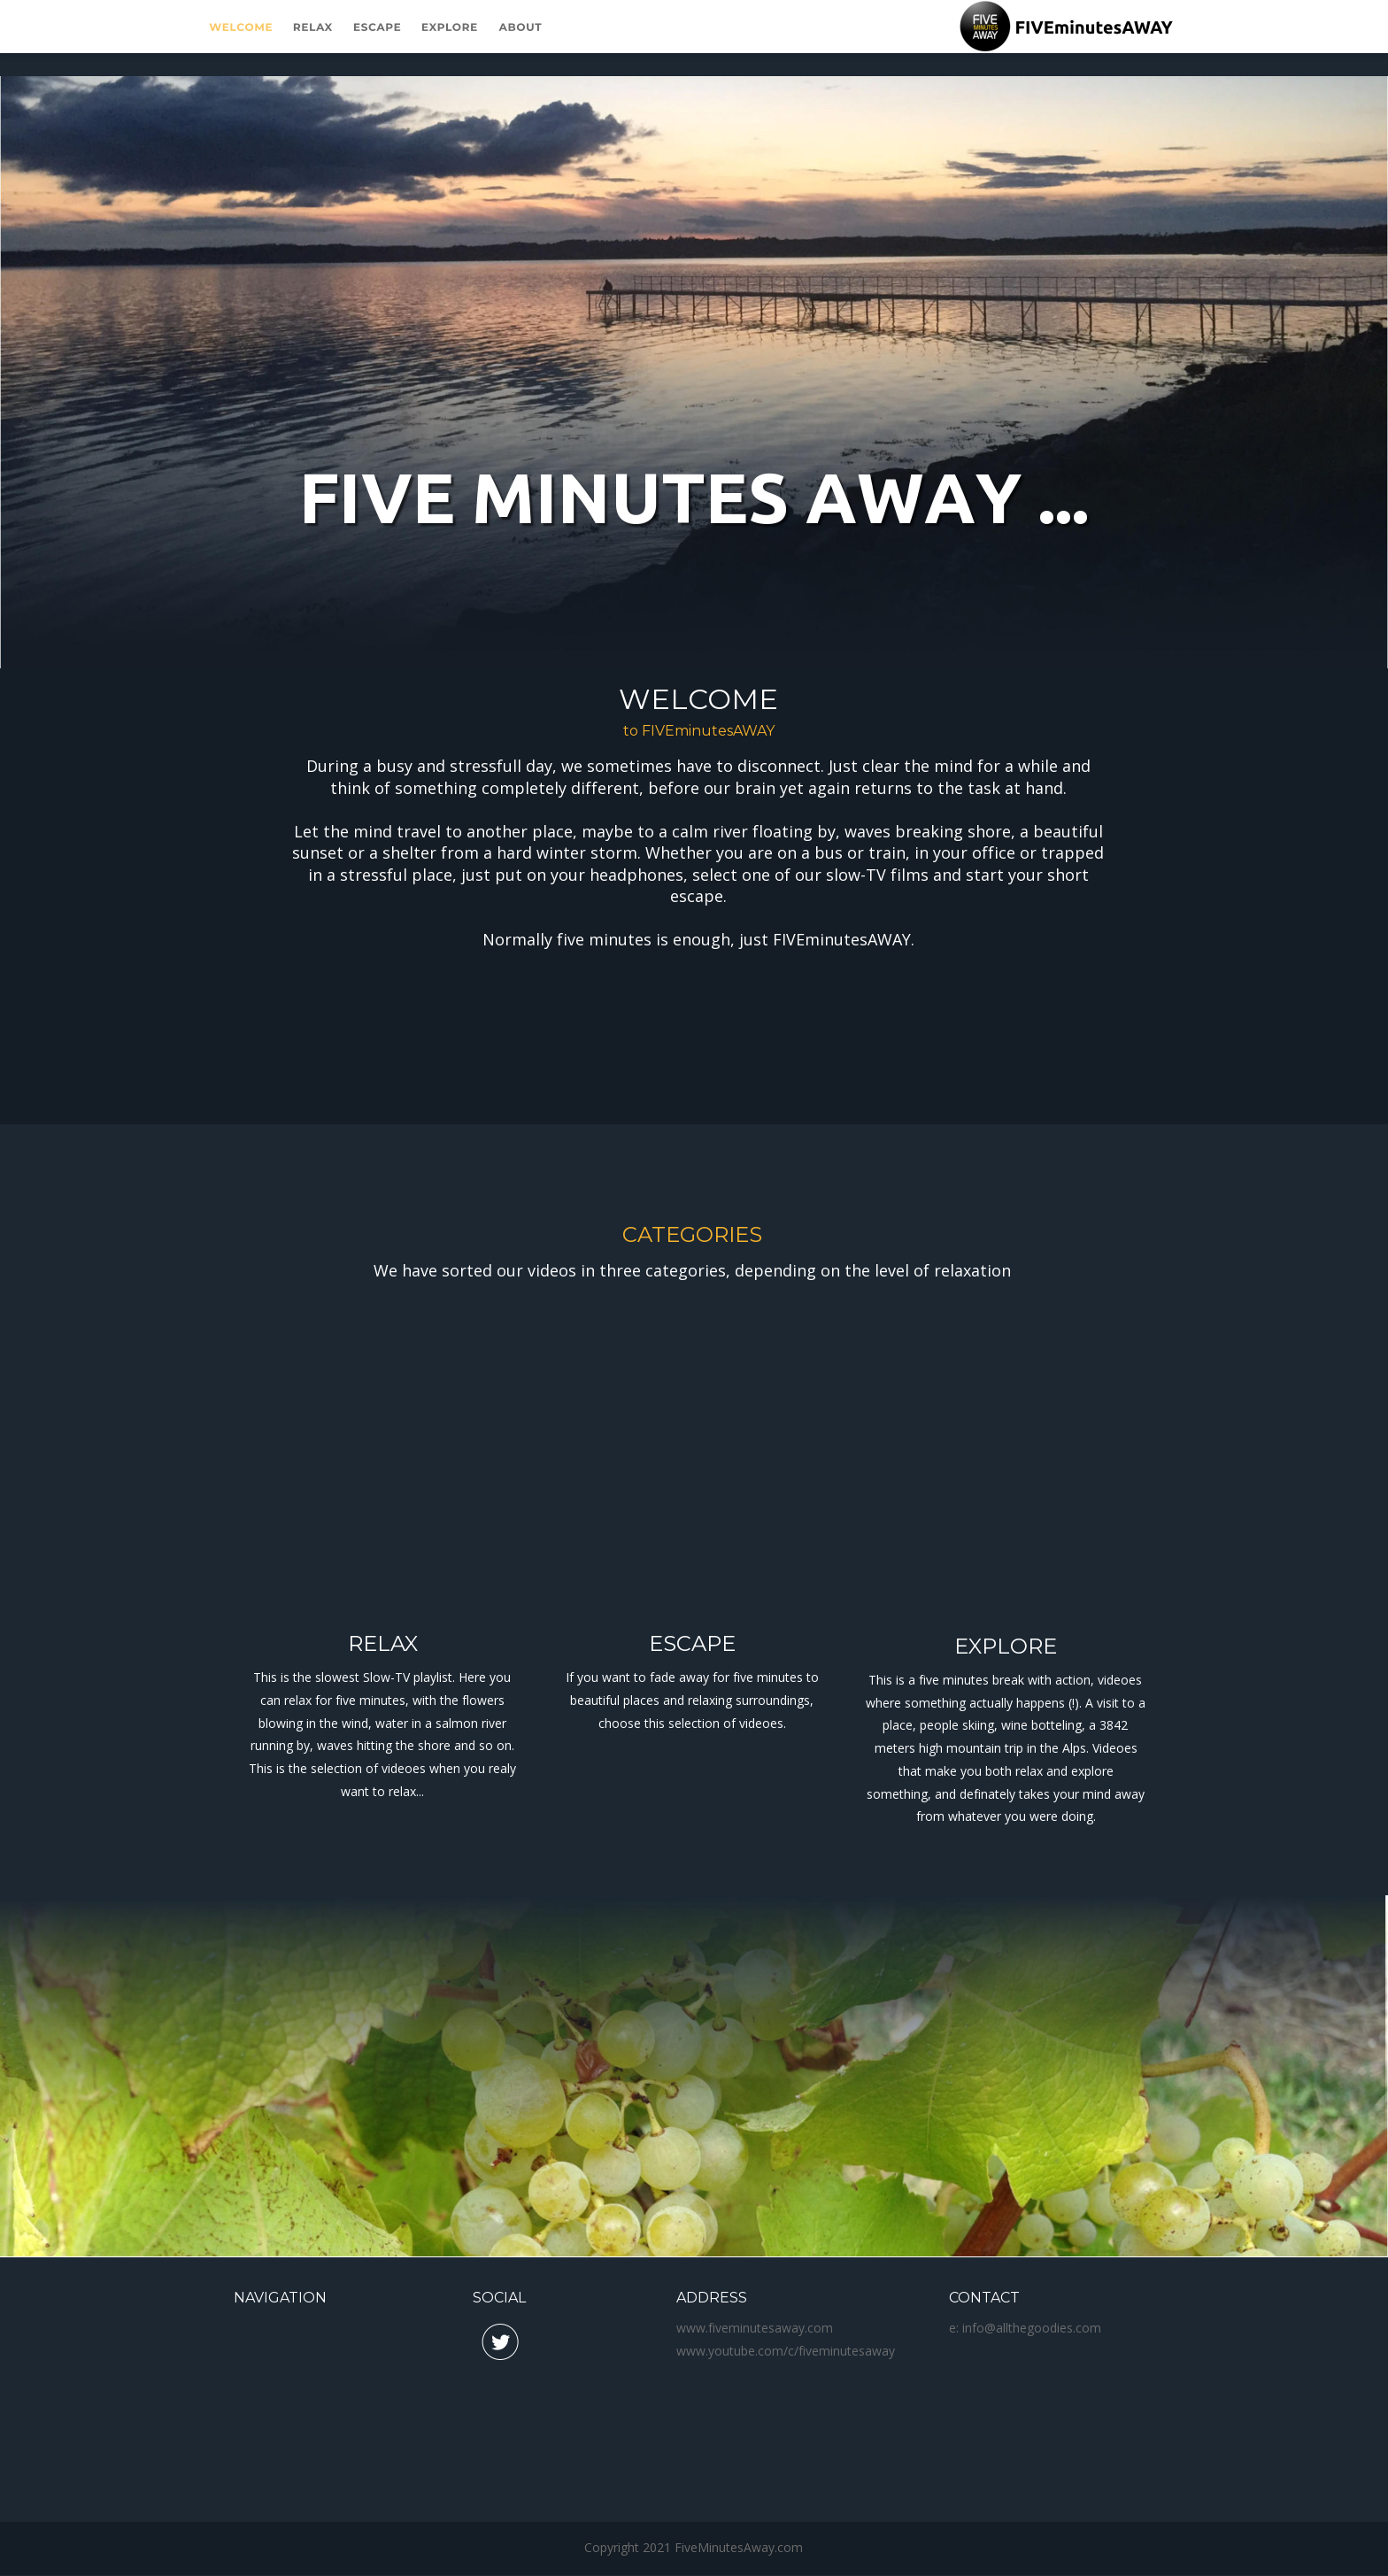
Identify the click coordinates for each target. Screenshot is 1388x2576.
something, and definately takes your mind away (1007, 1793)
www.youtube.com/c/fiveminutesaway (785, 2350)
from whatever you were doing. (1006, 1816)
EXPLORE (1005, 1646)
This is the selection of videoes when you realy (384, 1768)
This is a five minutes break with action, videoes (1006, 1679)
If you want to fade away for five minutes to (694, 1677)
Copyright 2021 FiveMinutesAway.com (693, 2547)
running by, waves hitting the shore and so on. (384, 1745)
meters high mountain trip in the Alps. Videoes (1008, 1747)
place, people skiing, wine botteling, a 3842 (1007, 1724)
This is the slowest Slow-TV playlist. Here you (383, 1677)
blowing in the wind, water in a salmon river (384, 1723)
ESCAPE (692, 1643)
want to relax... (382, 1791)
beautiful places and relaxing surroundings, (695, 1700)
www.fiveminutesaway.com (754, 2327)
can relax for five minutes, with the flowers (384, 1700)
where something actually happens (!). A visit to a (1007, 1702)
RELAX (383, 1643)
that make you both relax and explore (1007, 1770)
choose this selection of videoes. (692, 1723)
